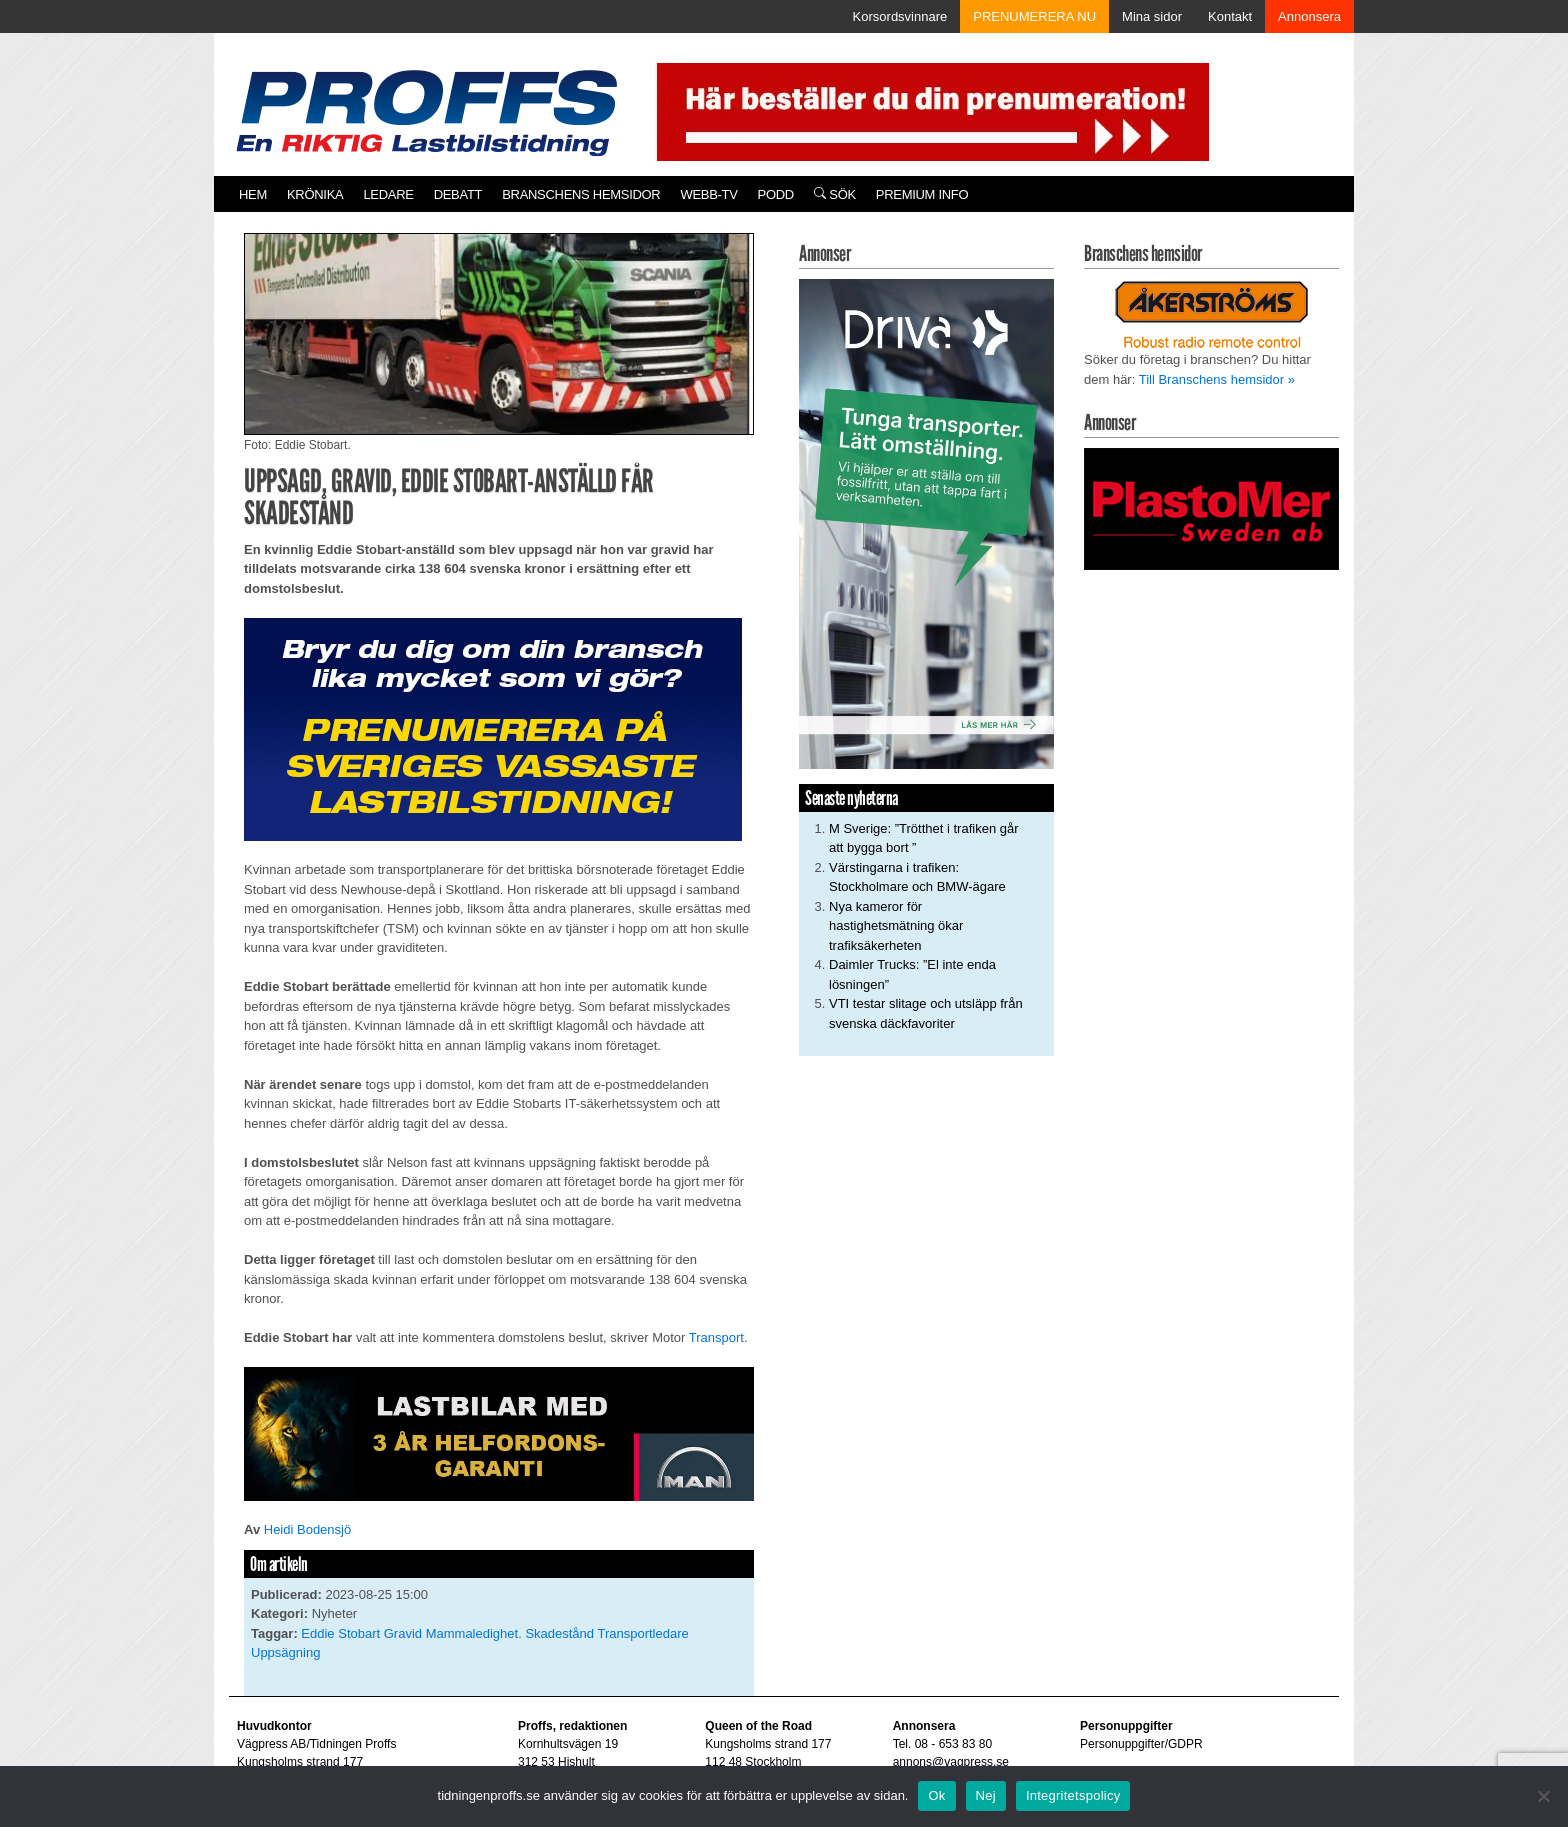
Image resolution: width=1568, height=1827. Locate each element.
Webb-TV (708, 194)
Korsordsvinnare (900, 16)
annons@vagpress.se (951, 1762)
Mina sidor (1152, 16)
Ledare (388, 194)
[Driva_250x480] (926, 522)
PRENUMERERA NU (1034, 16)
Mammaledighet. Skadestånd (510, 1633)
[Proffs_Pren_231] (493, 728)
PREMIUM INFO (922, 194)
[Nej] (1543, 1796)
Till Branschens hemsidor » (1217, 379)
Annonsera (1309, 16)
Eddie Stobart (340, 1633)
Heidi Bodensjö (307, 1529)
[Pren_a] (928, 110)
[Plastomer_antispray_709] (1211, 507)
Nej (986, 1795)
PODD (776, 194)
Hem (253, 194)
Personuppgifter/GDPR (1141, 1744)
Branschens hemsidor (581, 194)
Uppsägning (285, 1652)
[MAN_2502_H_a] (499, 1432)
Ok (936, 1795)
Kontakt (1230, 16)
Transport (716, 1337)
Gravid (403, 1633)
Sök (835, 194)
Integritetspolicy (1073, 1795)
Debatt (458, 194)
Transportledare (642, 1633)
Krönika (315, 194)
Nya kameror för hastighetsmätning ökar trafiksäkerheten (896, 926)
